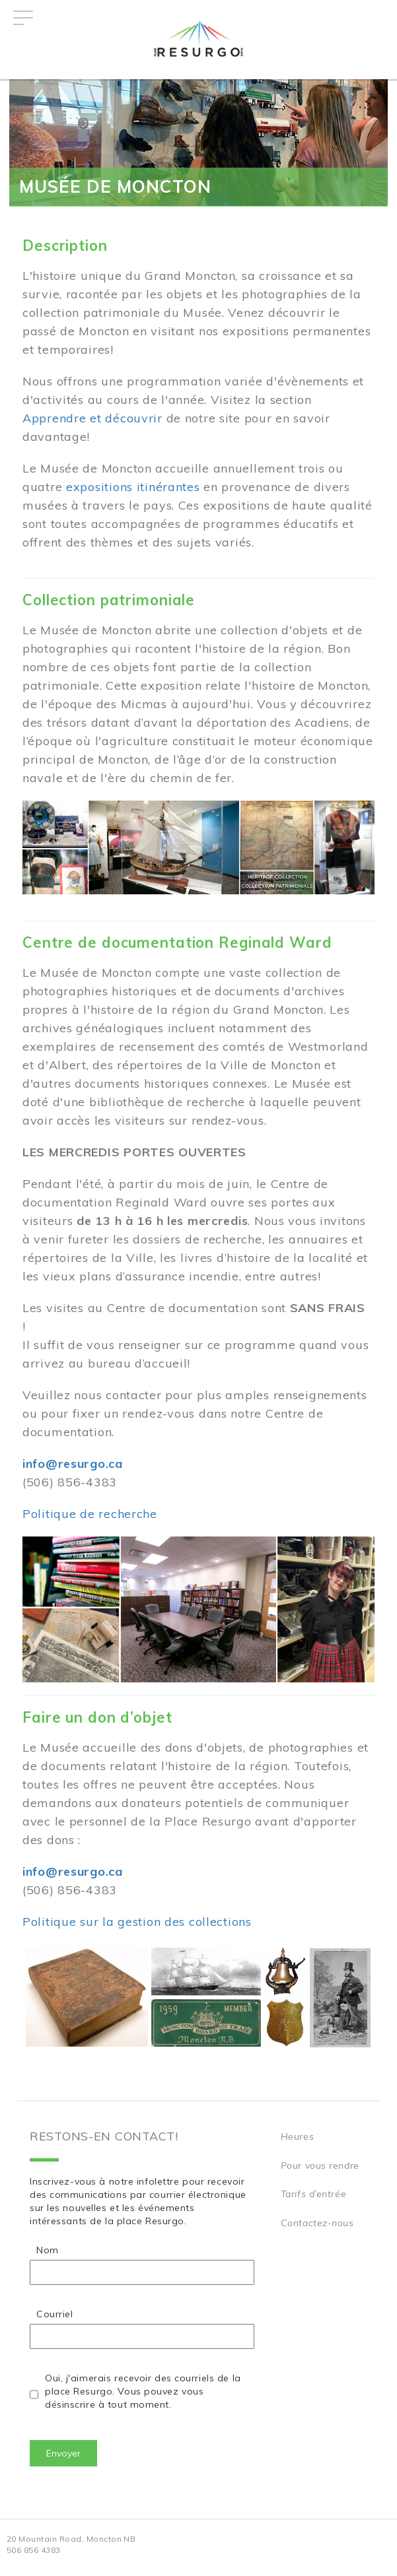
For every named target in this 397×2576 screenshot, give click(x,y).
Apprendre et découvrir (92, 418)
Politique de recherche (89, 1513)
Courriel (54, 2314)
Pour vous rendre (320, 2165)
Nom (47, 2250)
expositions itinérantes (133, 486)
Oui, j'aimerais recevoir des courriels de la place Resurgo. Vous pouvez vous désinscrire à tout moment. (143, 2391)
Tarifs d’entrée (313, 2194)
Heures (297, 2136)
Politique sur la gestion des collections (137, 1921)
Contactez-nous (317, 2223)
